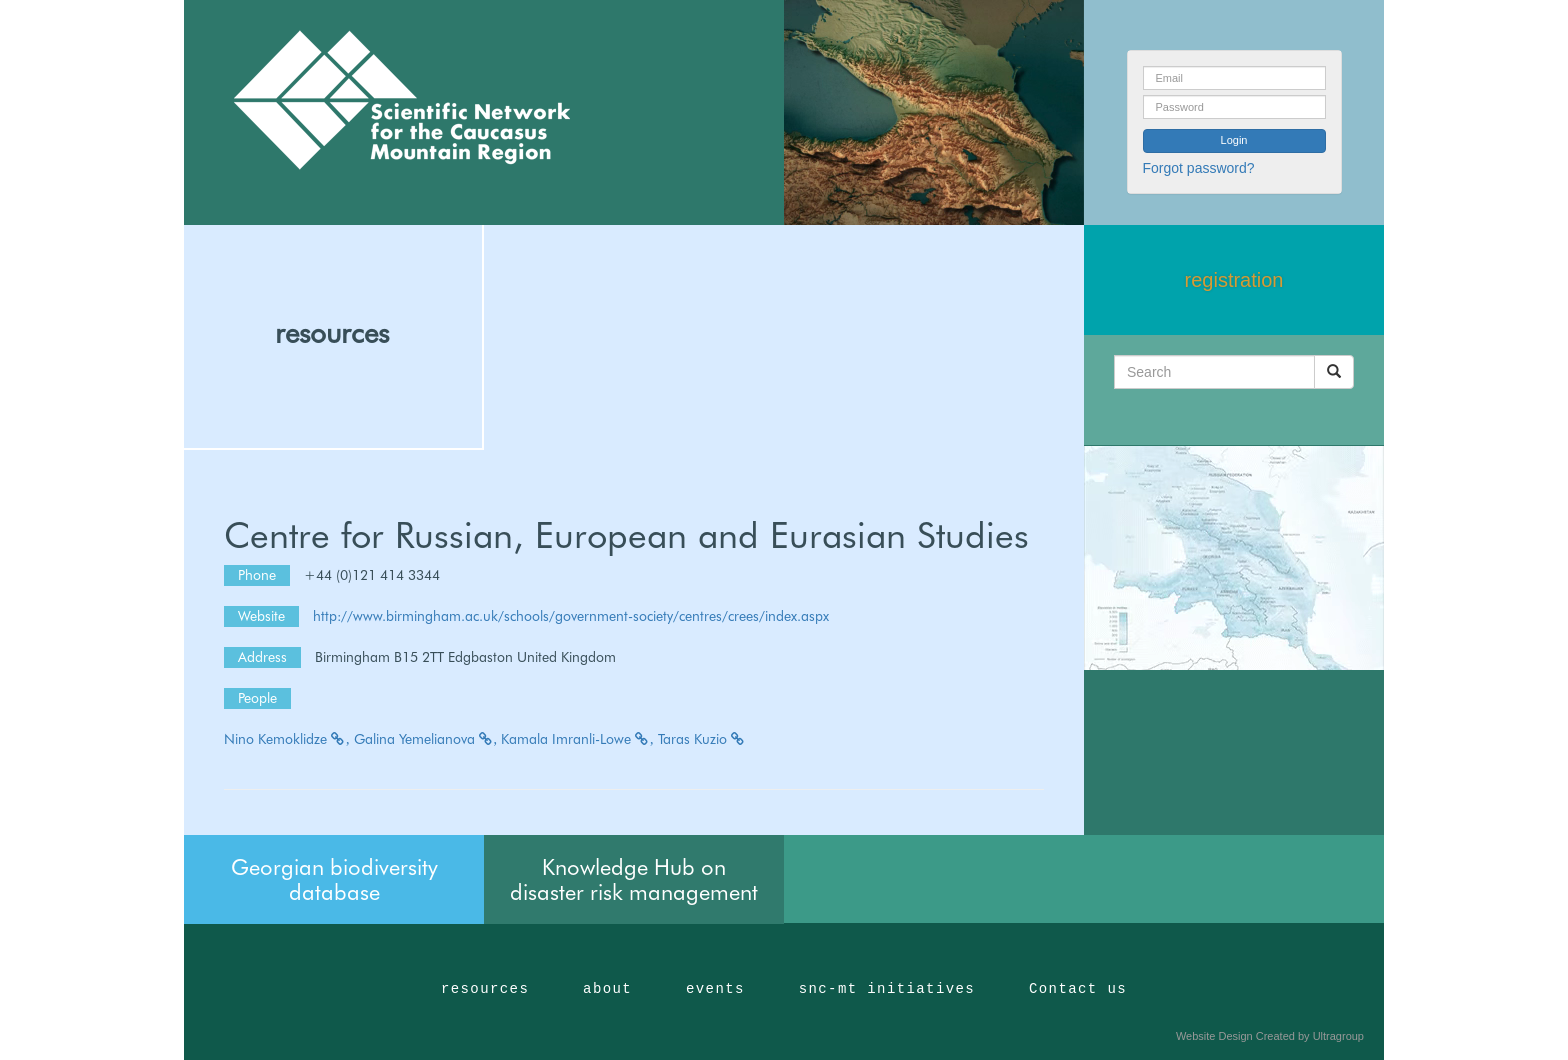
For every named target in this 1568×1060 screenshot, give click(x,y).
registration (1234, 280)
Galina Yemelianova (426, 739)
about (607, 989)
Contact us (1078, 989)
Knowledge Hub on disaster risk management (634, 879)
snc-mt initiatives (887, 989)
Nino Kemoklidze (287, 739)
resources (332, 333)
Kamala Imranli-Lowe (577, 739)
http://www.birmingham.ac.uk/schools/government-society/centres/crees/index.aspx (571, 616)
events (715, 989)
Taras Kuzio (702, 739)
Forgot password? (1199, 168)
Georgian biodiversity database (334, 879)
